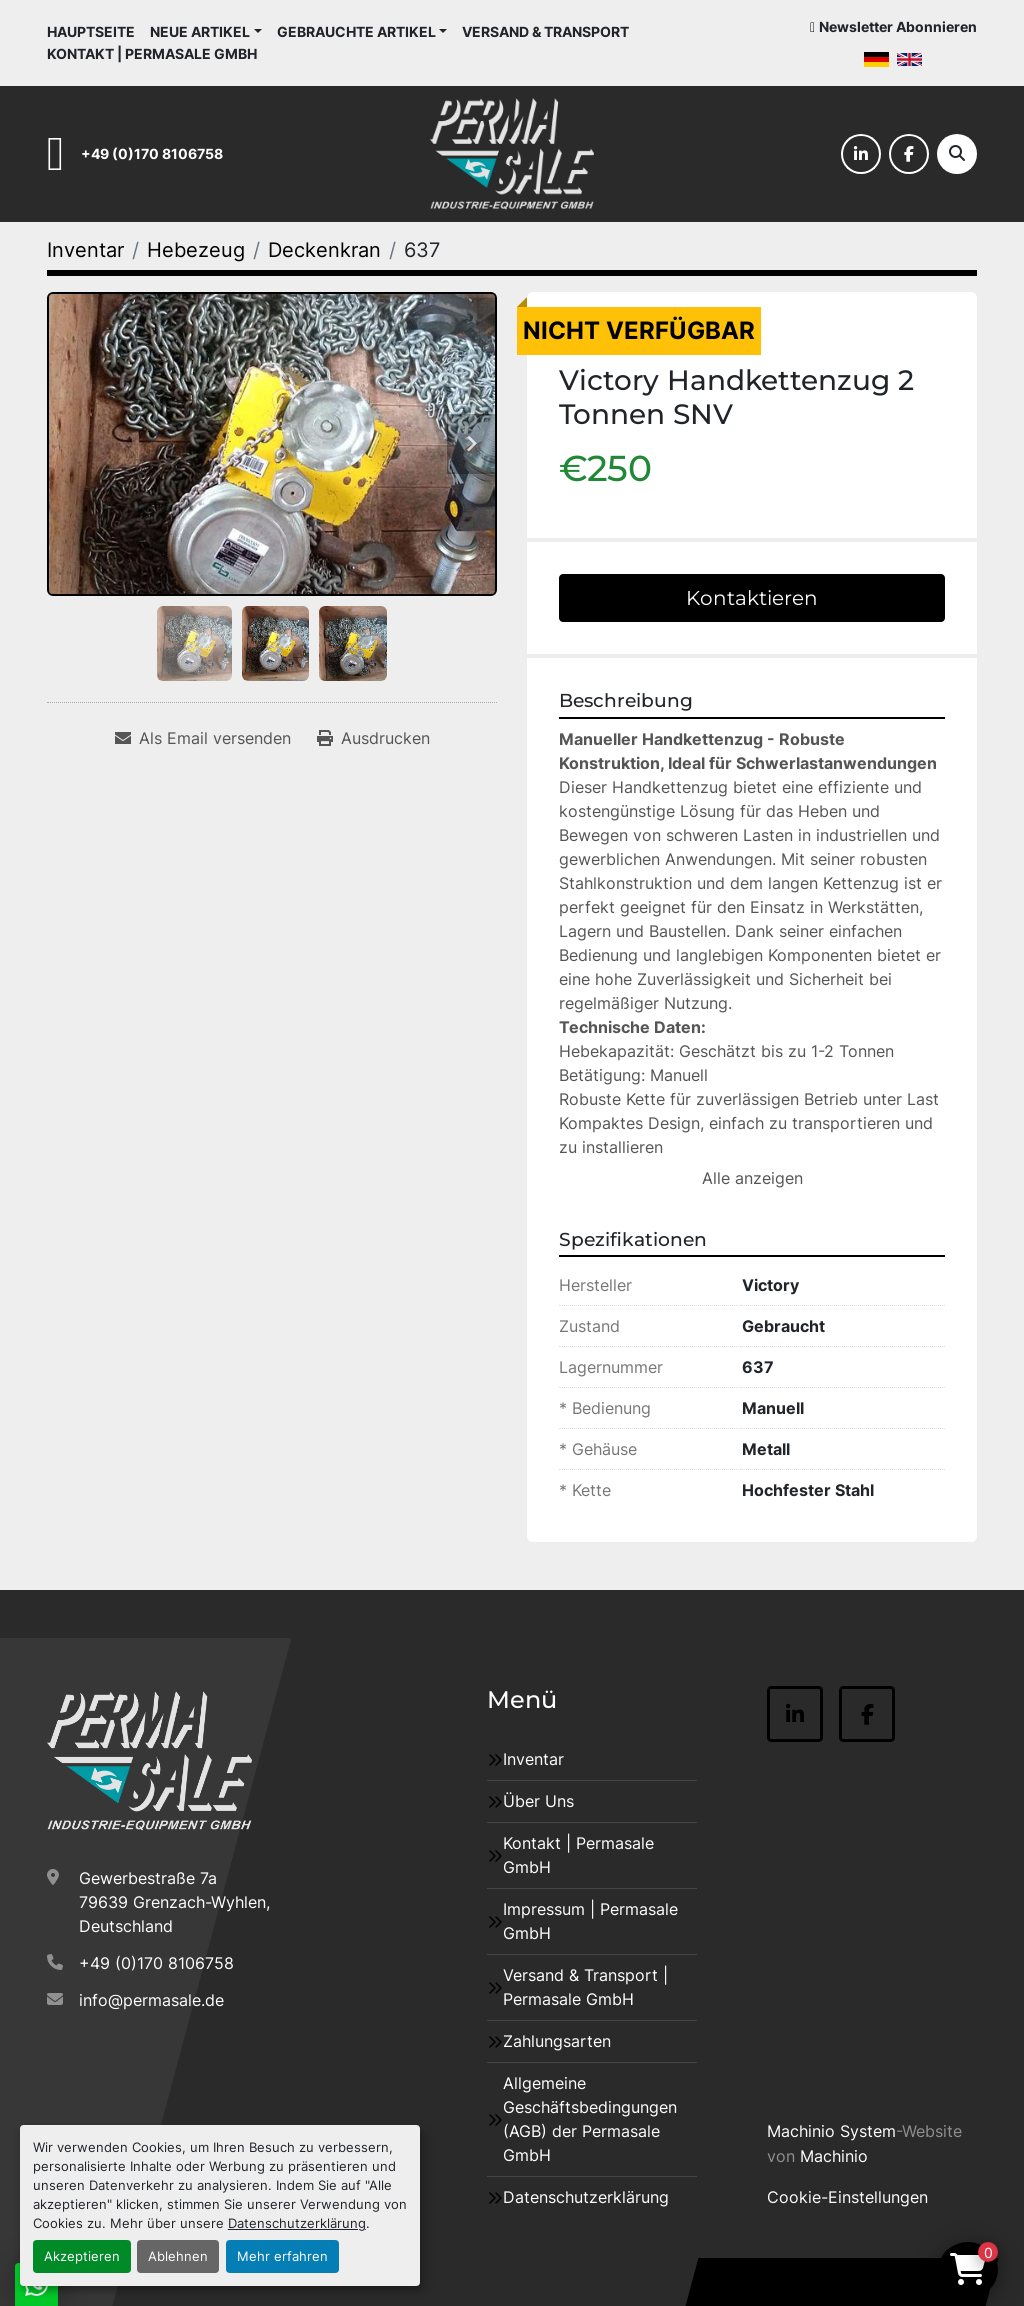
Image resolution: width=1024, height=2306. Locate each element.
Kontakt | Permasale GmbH (152, 53)
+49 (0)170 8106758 (152, 153)
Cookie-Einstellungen (847, 2197)
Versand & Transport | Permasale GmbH (585, 1987)
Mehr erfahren (282, 2256)
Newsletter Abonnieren (898, 26)
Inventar (533, 1759)
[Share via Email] (203, 738)
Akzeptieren (82, 2256)
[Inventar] (85, 250)
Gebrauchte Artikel (356, 31)
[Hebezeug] (196, 250)
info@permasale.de (151, 2000)
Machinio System (831, 2131)
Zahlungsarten (557, 2041)
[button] (206, 31)
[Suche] (957, 154)
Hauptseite (91, 31)
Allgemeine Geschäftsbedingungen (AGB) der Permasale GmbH (590, 2119)
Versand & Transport (545, 31)
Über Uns (538, 1801)
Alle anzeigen (752, 1178)
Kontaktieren (752, 598)
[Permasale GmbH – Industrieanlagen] (149, 1761)
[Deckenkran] (324, 250)
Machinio (834, 2156)
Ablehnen (178, 2256)
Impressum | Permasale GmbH (590, 1921)
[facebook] (909, 154)
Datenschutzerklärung (297, 2223)
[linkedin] (861, 154)
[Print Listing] (373, 738)
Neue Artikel (200, 31)
